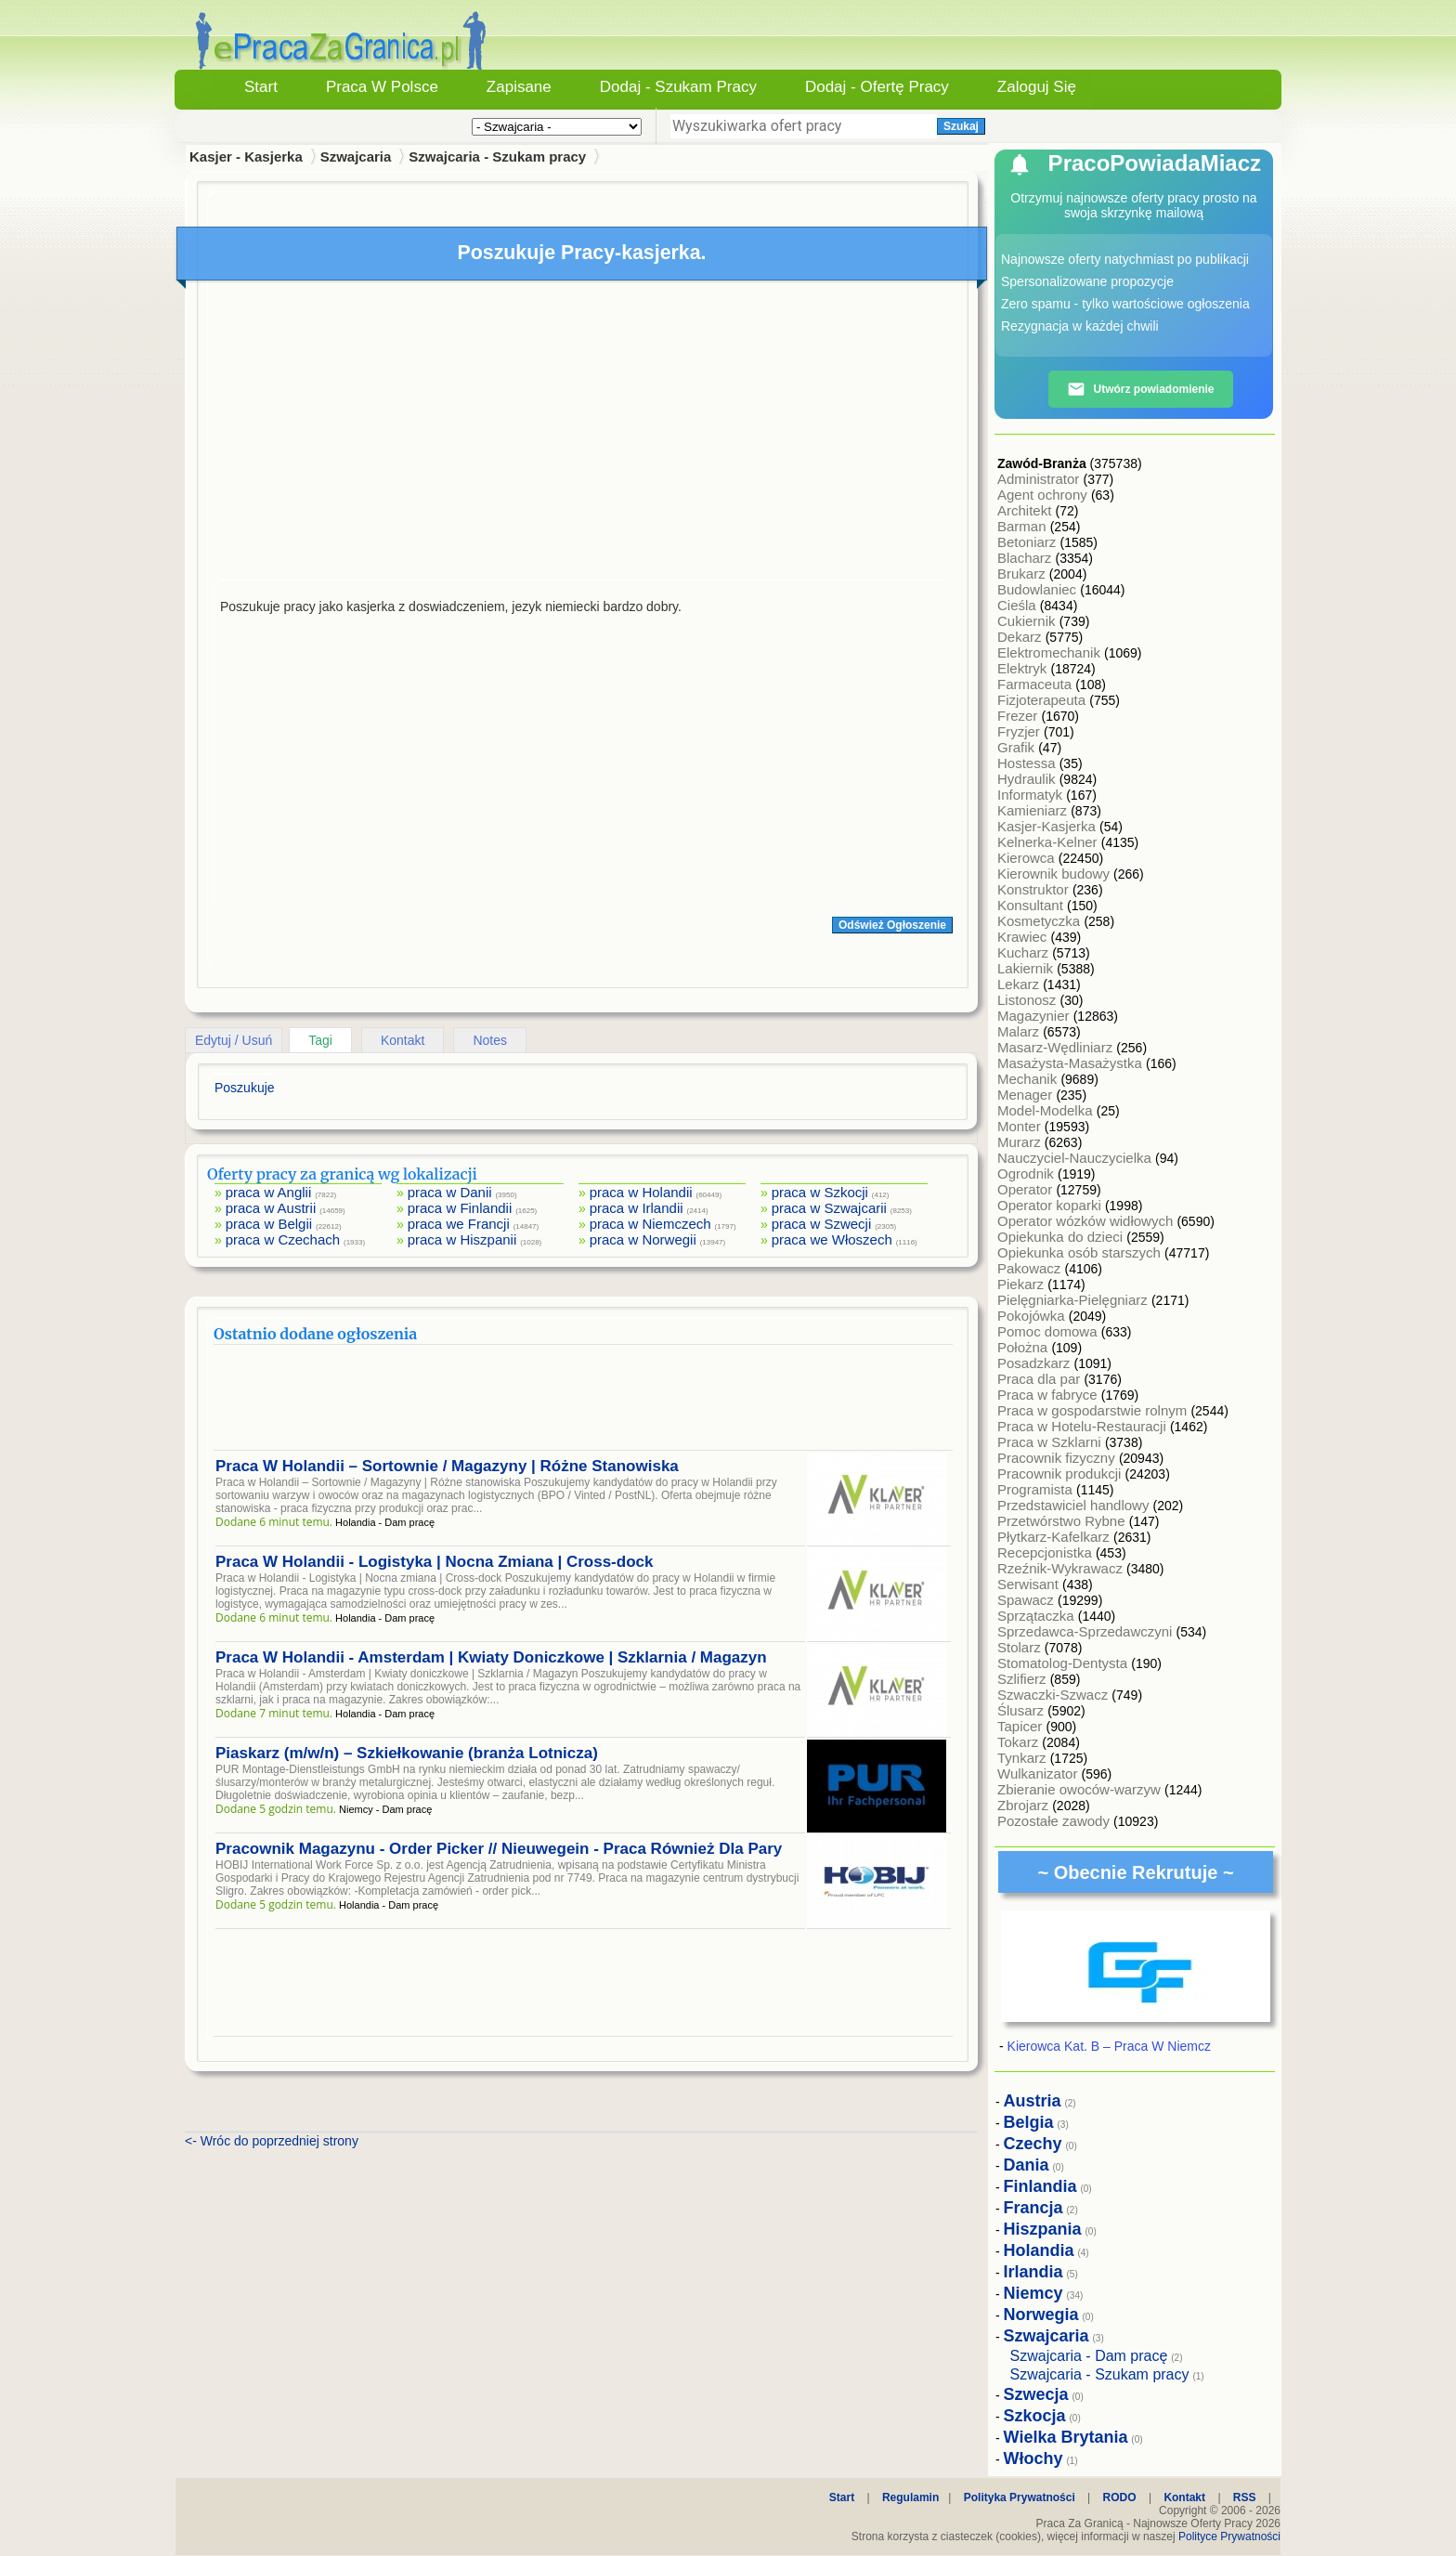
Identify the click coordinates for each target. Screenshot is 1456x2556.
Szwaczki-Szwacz (1054, 1694)
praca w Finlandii (460, 1208)
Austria (1032, 2101)
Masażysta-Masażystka (1071, 1063)
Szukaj (961, 126)
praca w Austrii (271, 1208)
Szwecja (1036, 2394)
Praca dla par (1040, 1379)
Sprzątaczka (1037, 1616)
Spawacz (1027, 1600)
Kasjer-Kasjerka (1048, 826)
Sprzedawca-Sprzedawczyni (1086, 1631)
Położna (1024, 1347)
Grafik (1017, 747)
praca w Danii (450, 1192)
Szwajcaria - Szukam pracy (497, 156)
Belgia (1029, 2122)
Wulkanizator (1039, 1773)
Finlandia (1040, 2186)
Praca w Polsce (382, 87)
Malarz (1020, 1031)
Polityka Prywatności (1019, 2497)
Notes (490, 1040)
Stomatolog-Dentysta (1064, 1663)
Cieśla (1018, 605)
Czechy (1033, 2143)
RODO (1120, 2497)
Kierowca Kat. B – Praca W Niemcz (1109, 2046)
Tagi (320, 1040)
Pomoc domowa (1049, 1331)
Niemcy (1033, 2293)
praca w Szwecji (822, 1224)
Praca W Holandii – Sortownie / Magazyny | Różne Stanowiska (447, 1466)
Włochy (1033, 2458)
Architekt (1026, 510)
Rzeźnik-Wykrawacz (1061, 1568)
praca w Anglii (269, 1192)
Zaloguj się (1036, 87)
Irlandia (1033, 2272)
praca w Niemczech (650, 1224)
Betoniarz (1028, 542)
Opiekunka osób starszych (1080, 1252)
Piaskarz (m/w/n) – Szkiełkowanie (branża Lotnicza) (406, 1753)
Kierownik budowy (1055, 873)
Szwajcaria (356, 156)
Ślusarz (1022, 1710)
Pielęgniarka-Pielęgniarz (1074, 1300)
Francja (1033, 2207)
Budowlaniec (1038, 589)
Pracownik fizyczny (1058, 1458)
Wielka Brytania (1066, 2437)
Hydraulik (1028, 779)
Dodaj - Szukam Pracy (678, 87)
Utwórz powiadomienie (1140, 389)
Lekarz (1020, 984)
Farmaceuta (1036, 684)
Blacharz (1026, 558)
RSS (1244, 2497)
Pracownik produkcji (1061, 1473)
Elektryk (1024, 668)
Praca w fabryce (1049, 1394)
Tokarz (1019, 1742)
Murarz (1021, 1142)
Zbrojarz (1024, 1805)
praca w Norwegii (643, 1239)
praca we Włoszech (832, 1239)
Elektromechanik (1050, 652)
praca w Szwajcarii (829, 1208)
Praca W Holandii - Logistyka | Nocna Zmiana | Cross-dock (434, 1562)
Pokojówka (1033, 1316)
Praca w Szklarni (1051, 1442)
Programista (1036, 1489)
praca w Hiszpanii (462, 1239)
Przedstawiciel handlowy (1075, 1505)
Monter (1021, 1126)
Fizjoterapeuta (1043, 700)
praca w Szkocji (820, 1192)
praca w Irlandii (636, 1208)
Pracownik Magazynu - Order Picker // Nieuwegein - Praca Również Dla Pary (498, 1849)
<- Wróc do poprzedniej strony (271, 2140)
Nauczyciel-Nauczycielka (1076, 1158)
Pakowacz (1031, 1268)
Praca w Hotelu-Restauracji (1083, 1426)
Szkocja (1035, 2415)
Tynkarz (1023, 1758)
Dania (1026, 2165)
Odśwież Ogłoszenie (892, 925)
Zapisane (519, 87)
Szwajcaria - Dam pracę (1089, 2356)
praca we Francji (459, 1224)
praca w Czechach (283, 1239)
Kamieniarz (1034, 810)
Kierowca (1028, 858)
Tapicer (1021, 1726)
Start (261, 87)
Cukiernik (1028, 621)
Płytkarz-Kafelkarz (1055, 1537)
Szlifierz (1023, 1679)
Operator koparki (1051, 1205)
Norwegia (1041, 2314)
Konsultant (1032, 905)
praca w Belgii (269, 1224)
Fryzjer (1020, 731)
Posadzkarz (1035, 1363)
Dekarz (1021, 637)
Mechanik (1028, 1079)
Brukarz (1023, 573)
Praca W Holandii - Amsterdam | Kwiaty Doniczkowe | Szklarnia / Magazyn (491, 1657)
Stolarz (1021, 1647)
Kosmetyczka (1040, 921)
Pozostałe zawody (1055, 1821)
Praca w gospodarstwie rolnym (1093, 1410)
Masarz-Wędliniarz (1056, 1047)
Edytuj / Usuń (233, 1040)
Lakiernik (1027, 968)
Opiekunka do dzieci (1061, 1237)
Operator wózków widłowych (1086, 1221)
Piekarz (1022, 1284)
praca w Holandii (641, 1192)
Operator (1026, 1189)
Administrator (1040, 479)
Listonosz (1028, 1000)
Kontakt (402, 1040)
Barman (1023, 526)
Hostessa (1028, 763)
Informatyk (1031, 794)
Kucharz (1024, 952)
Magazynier (1035, 1016)
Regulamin (910, 2497)
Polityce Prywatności (1229, 2536)
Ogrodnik (1027, 1173)
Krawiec (1024, 937)
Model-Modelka (1047, 1110)
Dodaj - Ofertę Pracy (877, 87)
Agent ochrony (1044, 494)
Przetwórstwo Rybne (1063, 1521)
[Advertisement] (583, 435)
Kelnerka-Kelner (1049, 842)
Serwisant (1029, 1584)
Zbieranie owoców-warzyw (1080, 1789)
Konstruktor (1034, 889)
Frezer (1019, 716)
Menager (1026, 1094)
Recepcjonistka (1046, 1552)
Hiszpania (1043, 2229)
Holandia (1039, 2250)
